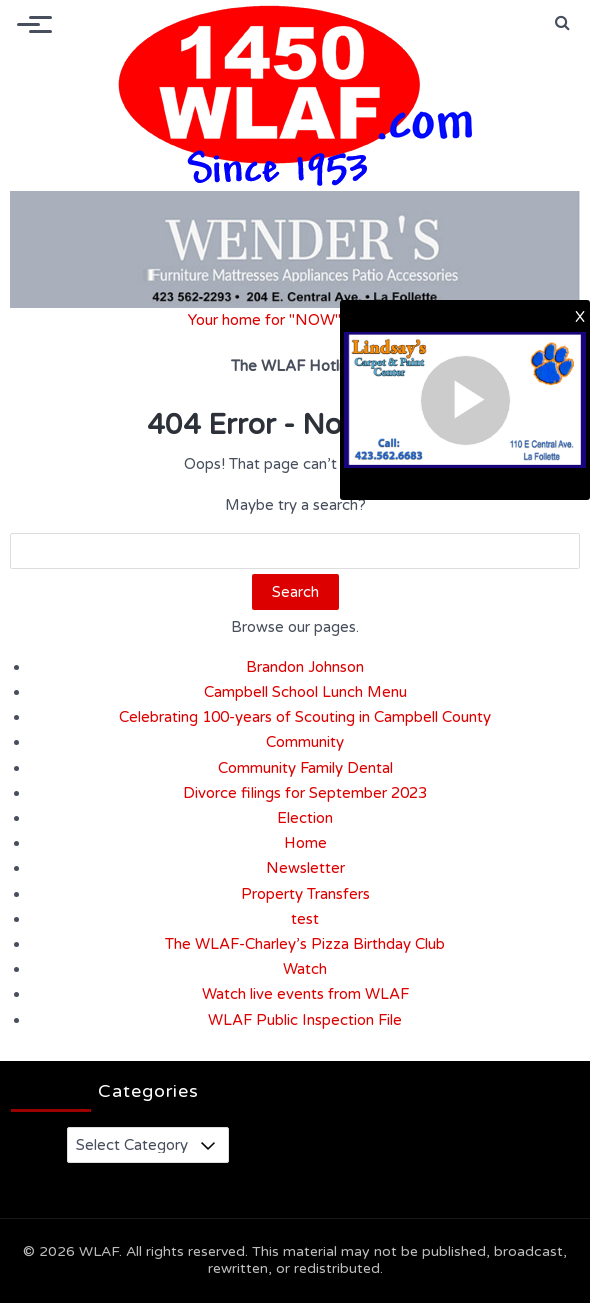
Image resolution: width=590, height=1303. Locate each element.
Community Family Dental (305, 768)
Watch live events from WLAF (305, 994)
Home (305, 843)
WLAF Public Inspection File (305, 1020)
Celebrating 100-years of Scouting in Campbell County (305, 717)
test (305, 919)
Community (305, 742)
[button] (562, 23)
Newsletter (305, 868)
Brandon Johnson (305, 667)
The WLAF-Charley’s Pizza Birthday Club (305, 944)
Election (305, 818)
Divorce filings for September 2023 (305, 793)
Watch (305, 969)
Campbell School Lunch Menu (305, 692)
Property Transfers (305, 894)
